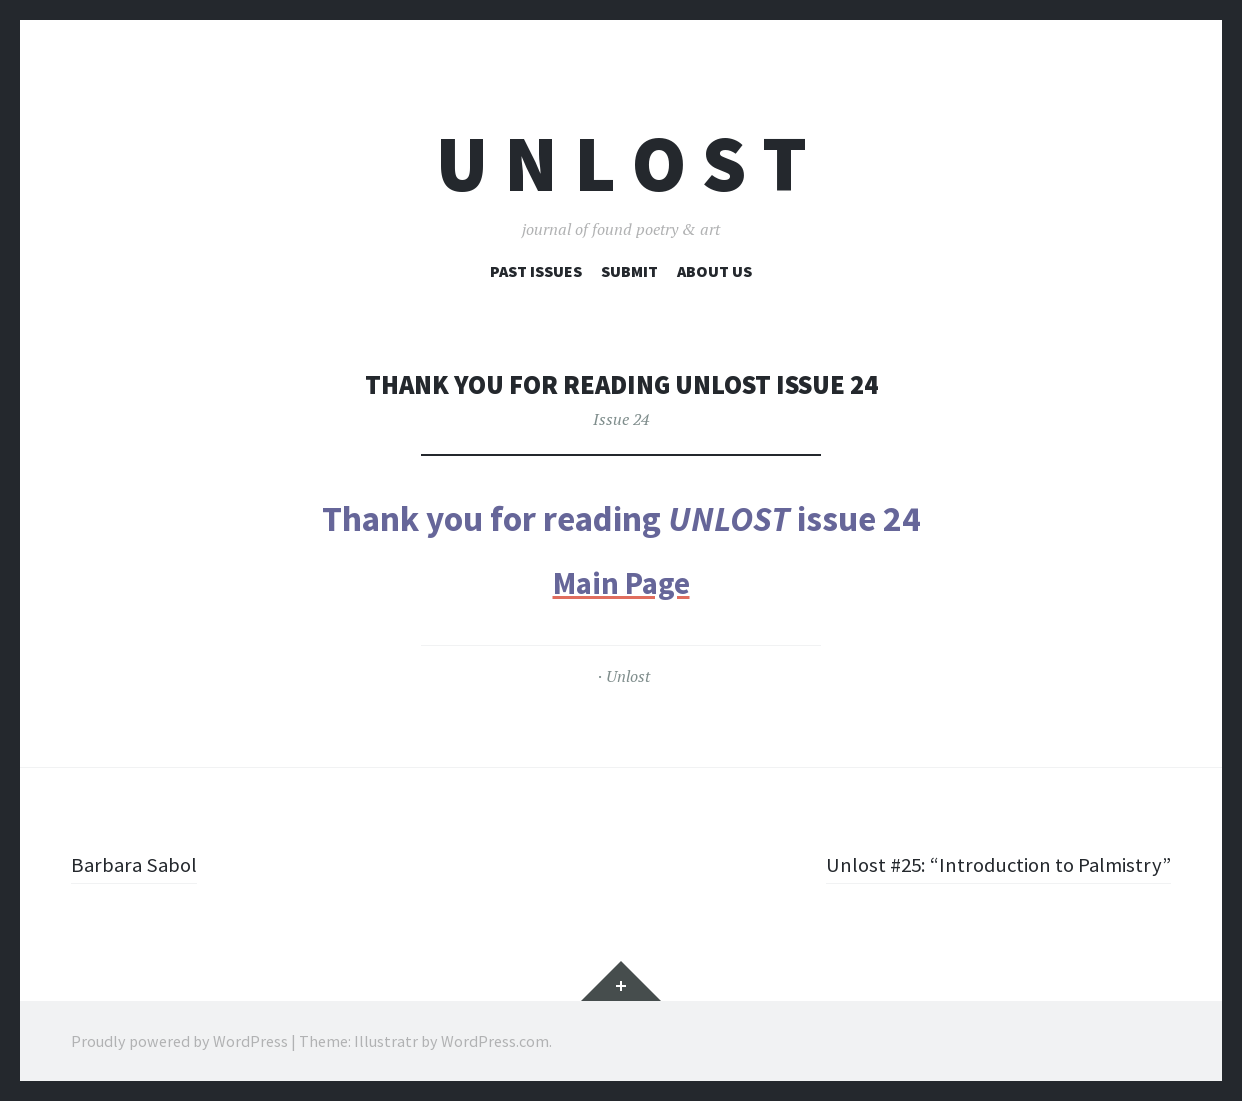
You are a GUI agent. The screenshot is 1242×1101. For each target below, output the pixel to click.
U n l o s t (621, 163)
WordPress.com (495, 1041)
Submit (629, 271)
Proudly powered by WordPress (179, 1041)
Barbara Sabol (136, 864)
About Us (714, 271)
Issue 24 (621, 419)
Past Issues (536, 271)
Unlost (628, 676)
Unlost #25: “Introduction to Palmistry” (990, 864)
